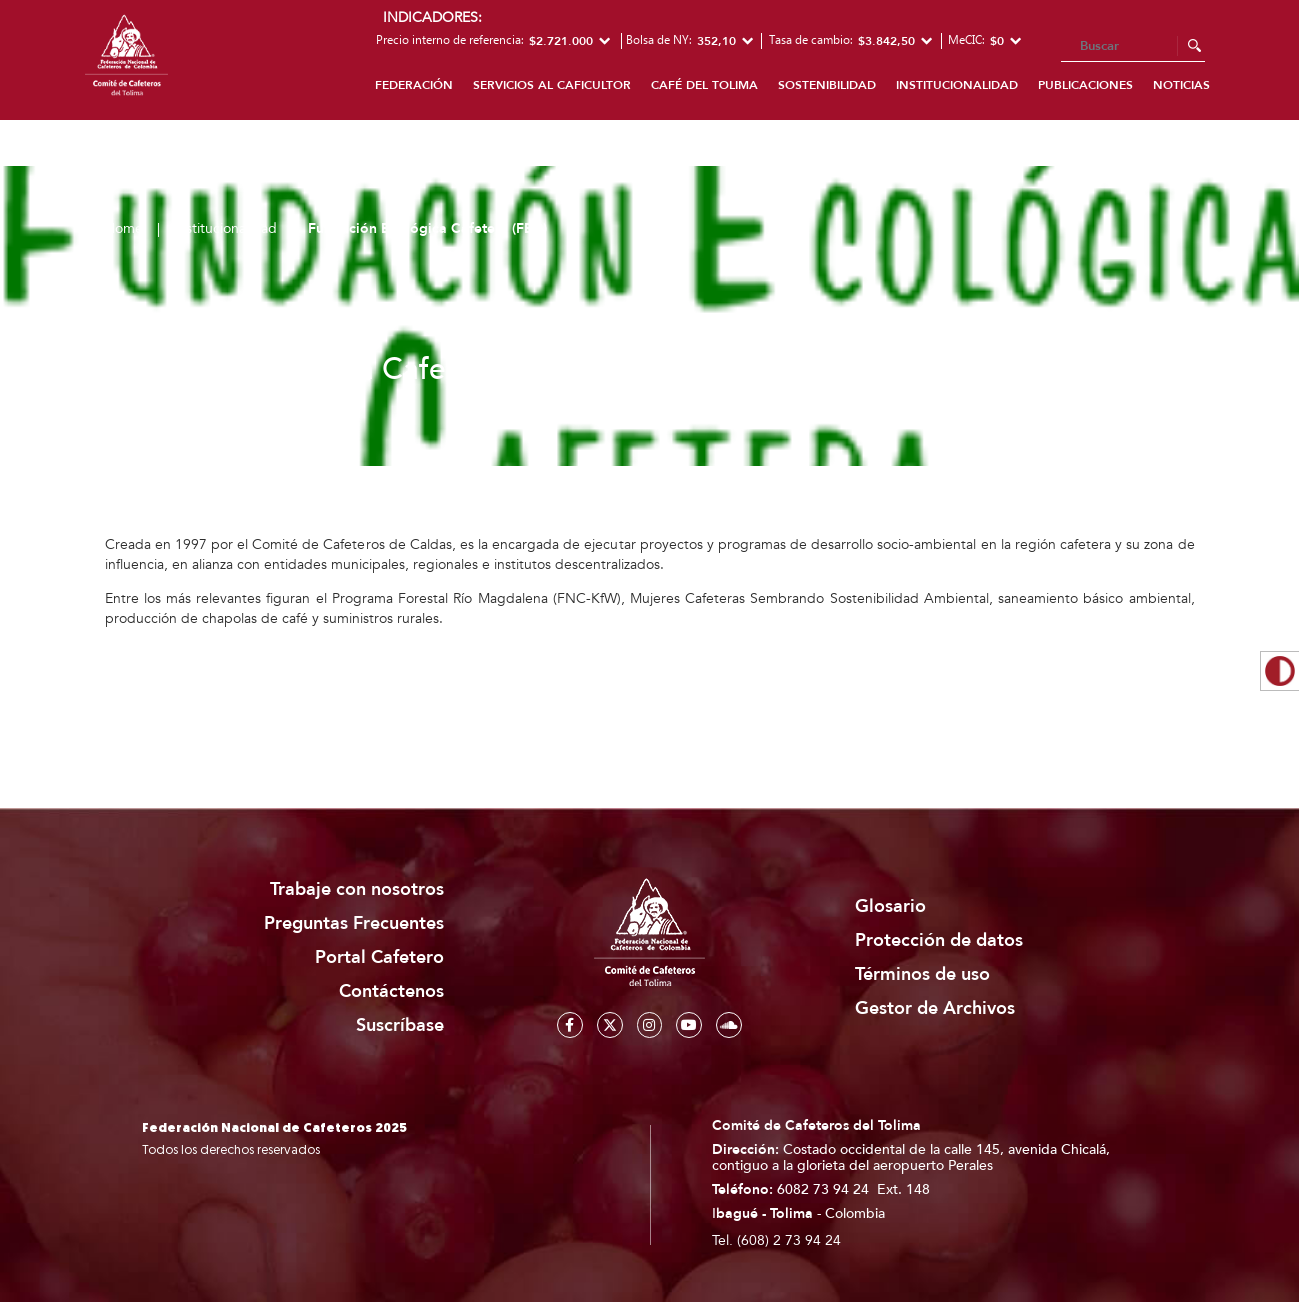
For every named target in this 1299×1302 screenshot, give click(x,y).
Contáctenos (391, 991)
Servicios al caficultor (552, 85)
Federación (414, 85)
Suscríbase (400, 1025)
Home (124, 228)
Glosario (890, 906)
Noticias (1181, 85)
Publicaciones (1085, 85)
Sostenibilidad (827, 85)
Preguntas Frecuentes (354, 923)
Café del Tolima (704, 85)
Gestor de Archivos (935, 1008)
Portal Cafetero (379, 957)
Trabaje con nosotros (357, 889)
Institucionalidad (957, 85)
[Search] (1133, 47)
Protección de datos (939, 940)
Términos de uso (922, 974)
